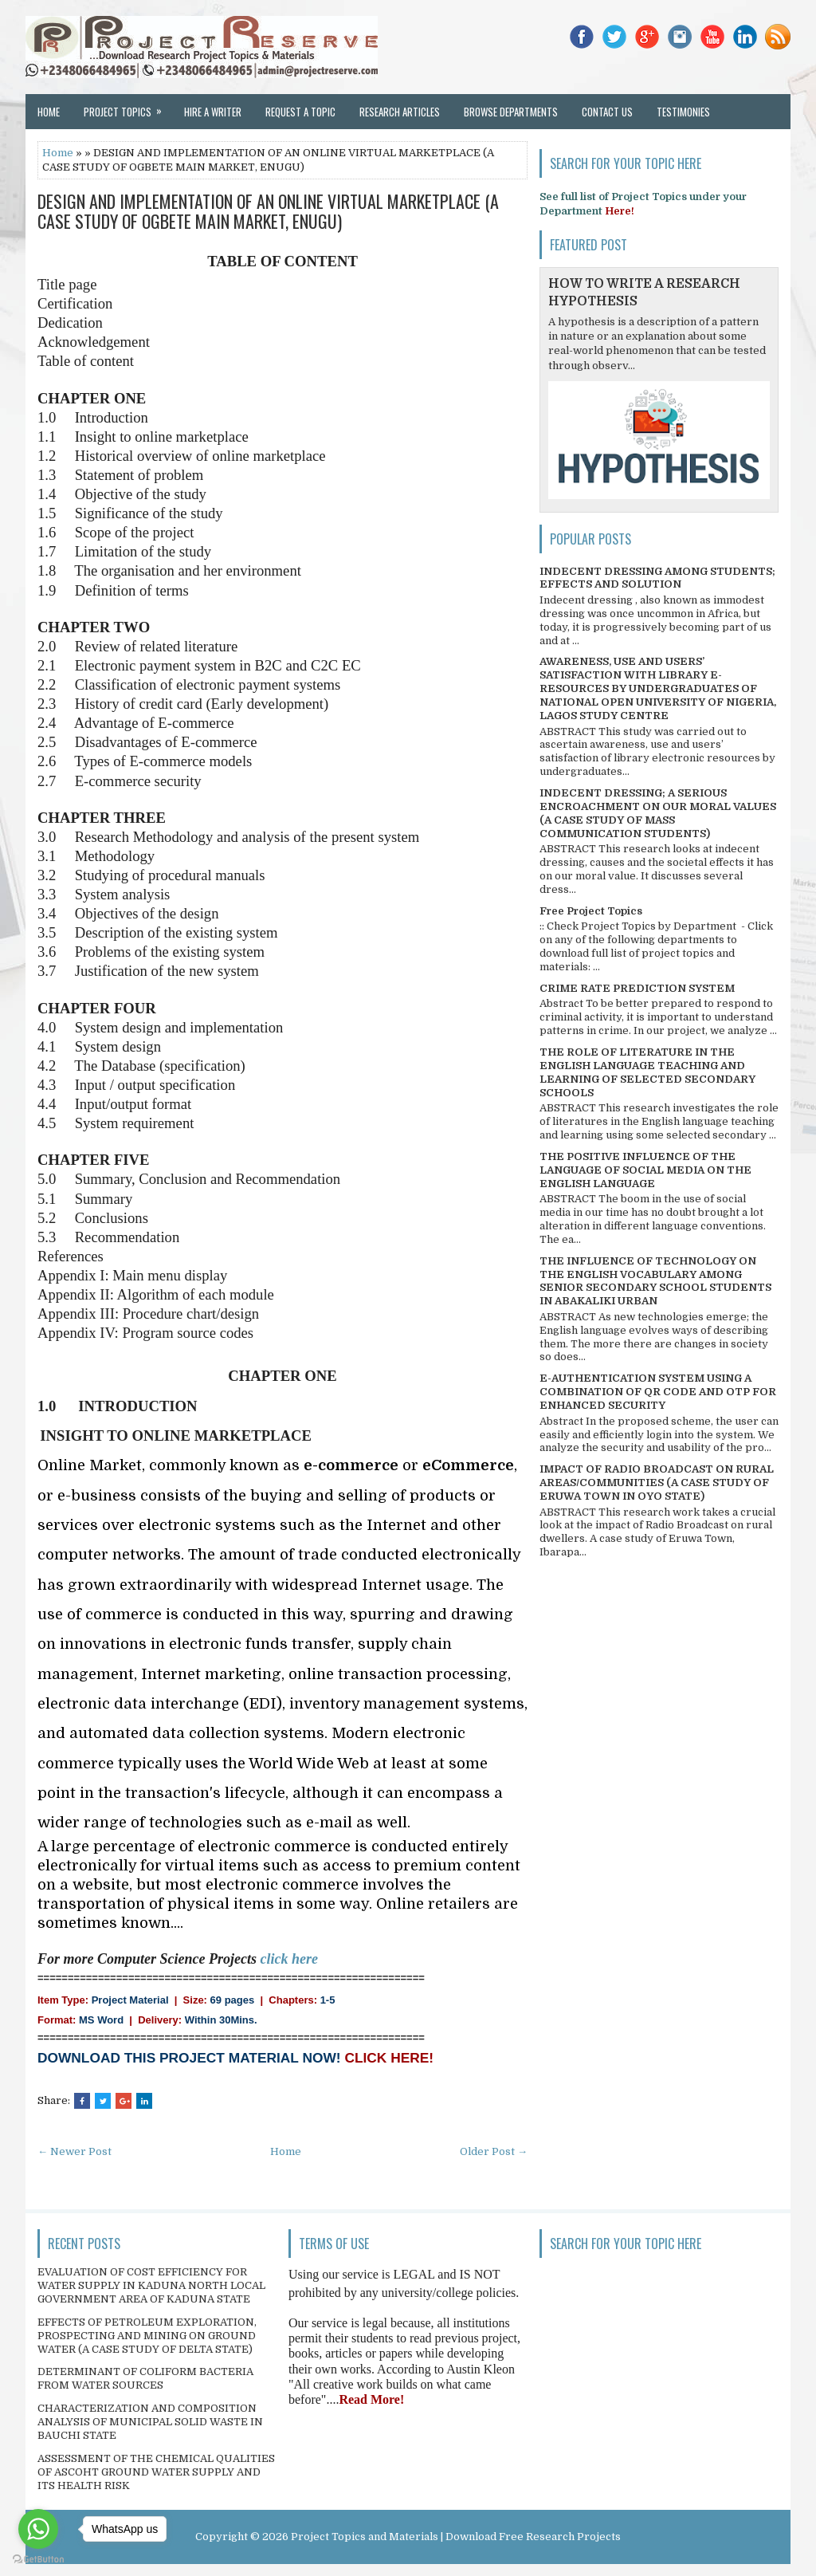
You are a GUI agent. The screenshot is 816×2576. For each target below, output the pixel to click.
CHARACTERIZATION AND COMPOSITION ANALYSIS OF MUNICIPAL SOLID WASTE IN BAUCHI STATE (150, 2421)
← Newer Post (74, 2151)
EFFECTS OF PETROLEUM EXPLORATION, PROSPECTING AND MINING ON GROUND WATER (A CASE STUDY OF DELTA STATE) (147, 2335)
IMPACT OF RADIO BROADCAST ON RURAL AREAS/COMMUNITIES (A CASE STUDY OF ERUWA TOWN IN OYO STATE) (656, 1482)
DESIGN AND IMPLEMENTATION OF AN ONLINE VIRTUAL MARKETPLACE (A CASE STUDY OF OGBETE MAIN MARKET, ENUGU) (268, 210)
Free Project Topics (590, 911)
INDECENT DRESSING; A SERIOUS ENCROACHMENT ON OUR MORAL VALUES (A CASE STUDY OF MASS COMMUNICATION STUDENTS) (657, 813)
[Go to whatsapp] (38, 2529)
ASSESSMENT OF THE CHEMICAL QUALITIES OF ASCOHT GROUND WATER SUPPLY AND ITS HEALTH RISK (156, 2471)
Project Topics (128, 107)
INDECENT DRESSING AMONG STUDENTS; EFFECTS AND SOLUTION (657, 578)
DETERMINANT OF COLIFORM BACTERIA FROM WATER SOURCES (145, 2378)
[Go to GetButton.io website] (38, 2559)
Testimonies (683, 112)
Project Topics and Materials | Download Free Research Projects (456, 2537)
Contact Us (607, 112)
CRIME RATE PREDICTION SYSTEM (637, 988)
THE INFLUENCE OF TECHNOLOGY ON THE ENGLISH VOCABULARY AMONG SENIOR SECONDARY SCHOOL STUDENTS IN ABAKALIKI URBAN (655, 1281)
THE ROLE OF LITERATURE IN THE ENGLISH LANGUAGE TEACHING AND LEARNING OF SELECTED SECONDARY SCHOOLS (647, 1072)
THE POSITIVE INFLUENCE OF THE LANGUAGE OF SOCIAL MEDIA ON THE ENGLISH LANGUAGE (645, 1170)
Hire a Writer (212, 112)
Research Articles (399, 112)
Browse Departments (511, 112)
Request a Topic (300, 112)
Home (48, 112)
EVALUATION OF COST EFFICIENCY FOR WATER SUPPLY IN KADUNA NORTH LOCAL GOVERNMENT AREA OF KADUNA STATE (151, 2285)
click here (289, 1959)
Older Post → (494, 2151)
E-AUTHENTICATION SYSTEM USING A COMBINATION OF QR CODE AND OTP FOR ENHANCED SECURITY (657, 1391)
